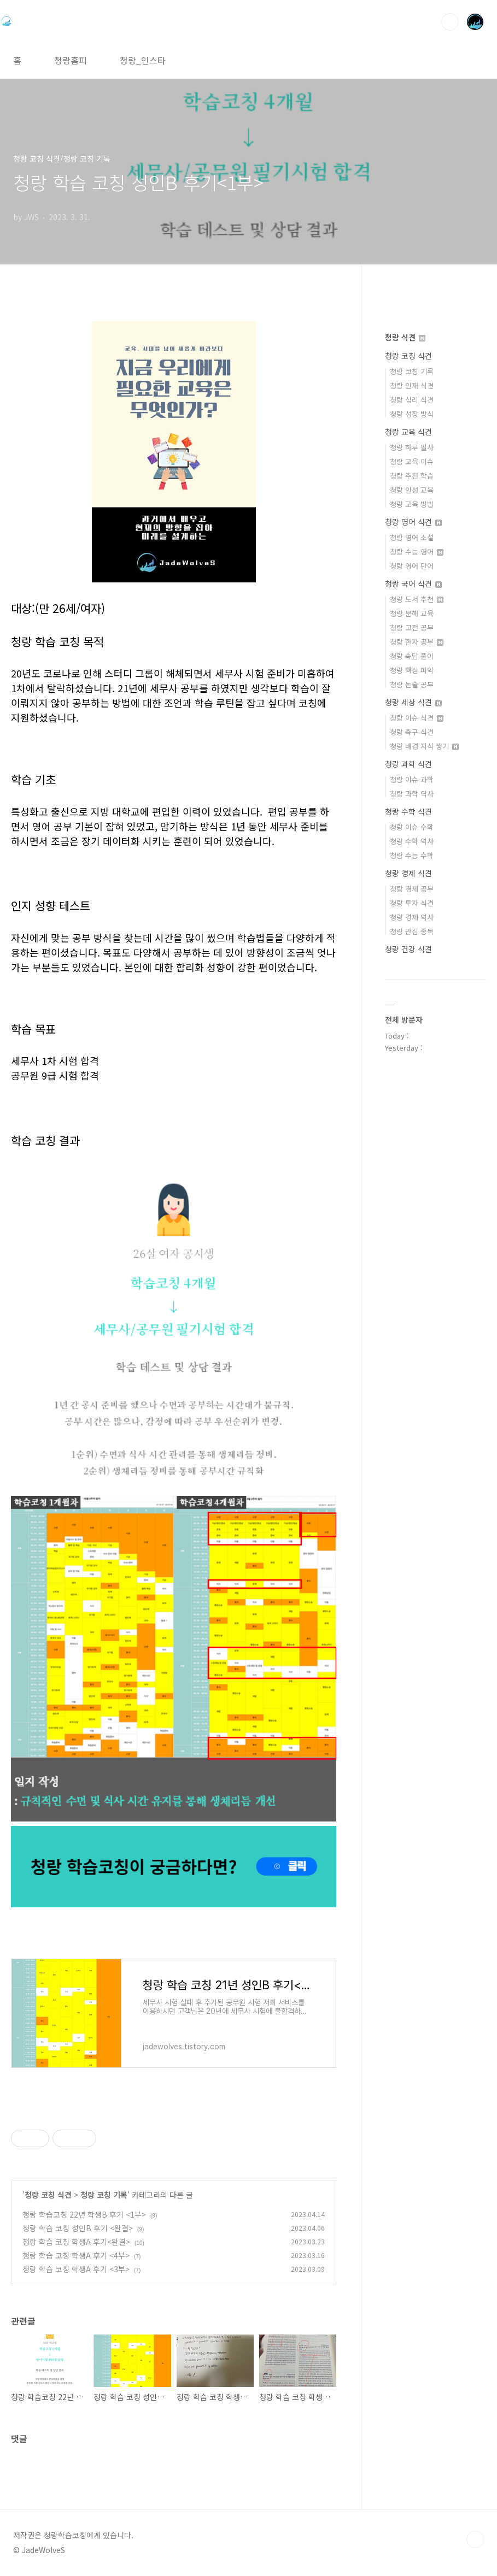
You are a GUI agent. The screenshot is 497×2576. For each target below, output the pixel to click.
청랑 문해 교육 (412, 613)
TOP (475, 2539)
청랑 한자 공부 (416, 641)
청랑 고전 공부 (412, 627)
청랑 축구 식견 (412, 732)
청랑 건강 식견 (408, 949)
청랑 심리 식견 (412, 399)
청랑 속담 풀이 (412, 656)
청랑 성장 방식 (412, 414)
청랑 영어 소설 (412, 537)
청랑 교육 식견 (408, 431)
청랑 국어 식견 (413, 583)
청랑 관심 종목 (412, 931)
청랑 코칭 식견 (48, 2194)
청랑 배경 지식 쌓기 (424, 746)
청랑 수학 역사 (412, 841)
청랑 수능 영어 (416, 551)
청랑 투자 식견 (412, 903)
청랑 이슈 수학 (412, 827)
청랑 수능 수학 (412, 855)
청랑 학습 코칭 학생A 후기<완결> (76, 2241)
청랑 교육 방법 (412, 504)
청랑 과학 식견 (408, 763)
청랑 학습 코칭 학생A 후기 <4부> (76, 2255)
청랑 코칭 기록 (103, 2194)
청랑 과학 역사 (412, 793)
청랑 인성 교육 (412, 490)
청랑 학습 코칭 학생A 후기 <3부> (76, 2268)
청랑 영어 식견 (413, 521)
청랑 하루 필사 (412, 447)
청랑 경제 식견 (408, 873)
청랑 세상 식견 (413, 702)
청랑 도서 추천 (416, 599)
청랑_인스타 (143, 60)
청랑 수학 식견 (408, 811)
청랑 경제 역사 (412, 917)
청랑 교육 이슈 (412, 461)
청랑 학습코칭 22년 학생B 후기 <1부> (84, 2214)
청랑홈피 (70, 60)
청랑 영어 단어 (412, 566)
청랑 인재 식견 (412, 385)
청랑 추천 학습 (412, 475)
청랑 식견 (405, 337)
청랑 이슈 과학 (412, 779)
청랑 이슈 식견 (416, 717)
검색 (450, 22)
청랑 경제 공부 (412, 888)
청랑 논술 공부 (412, 684)
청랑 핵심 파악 (412, 670)
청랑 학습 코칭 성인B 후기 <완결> (77, 2228)
